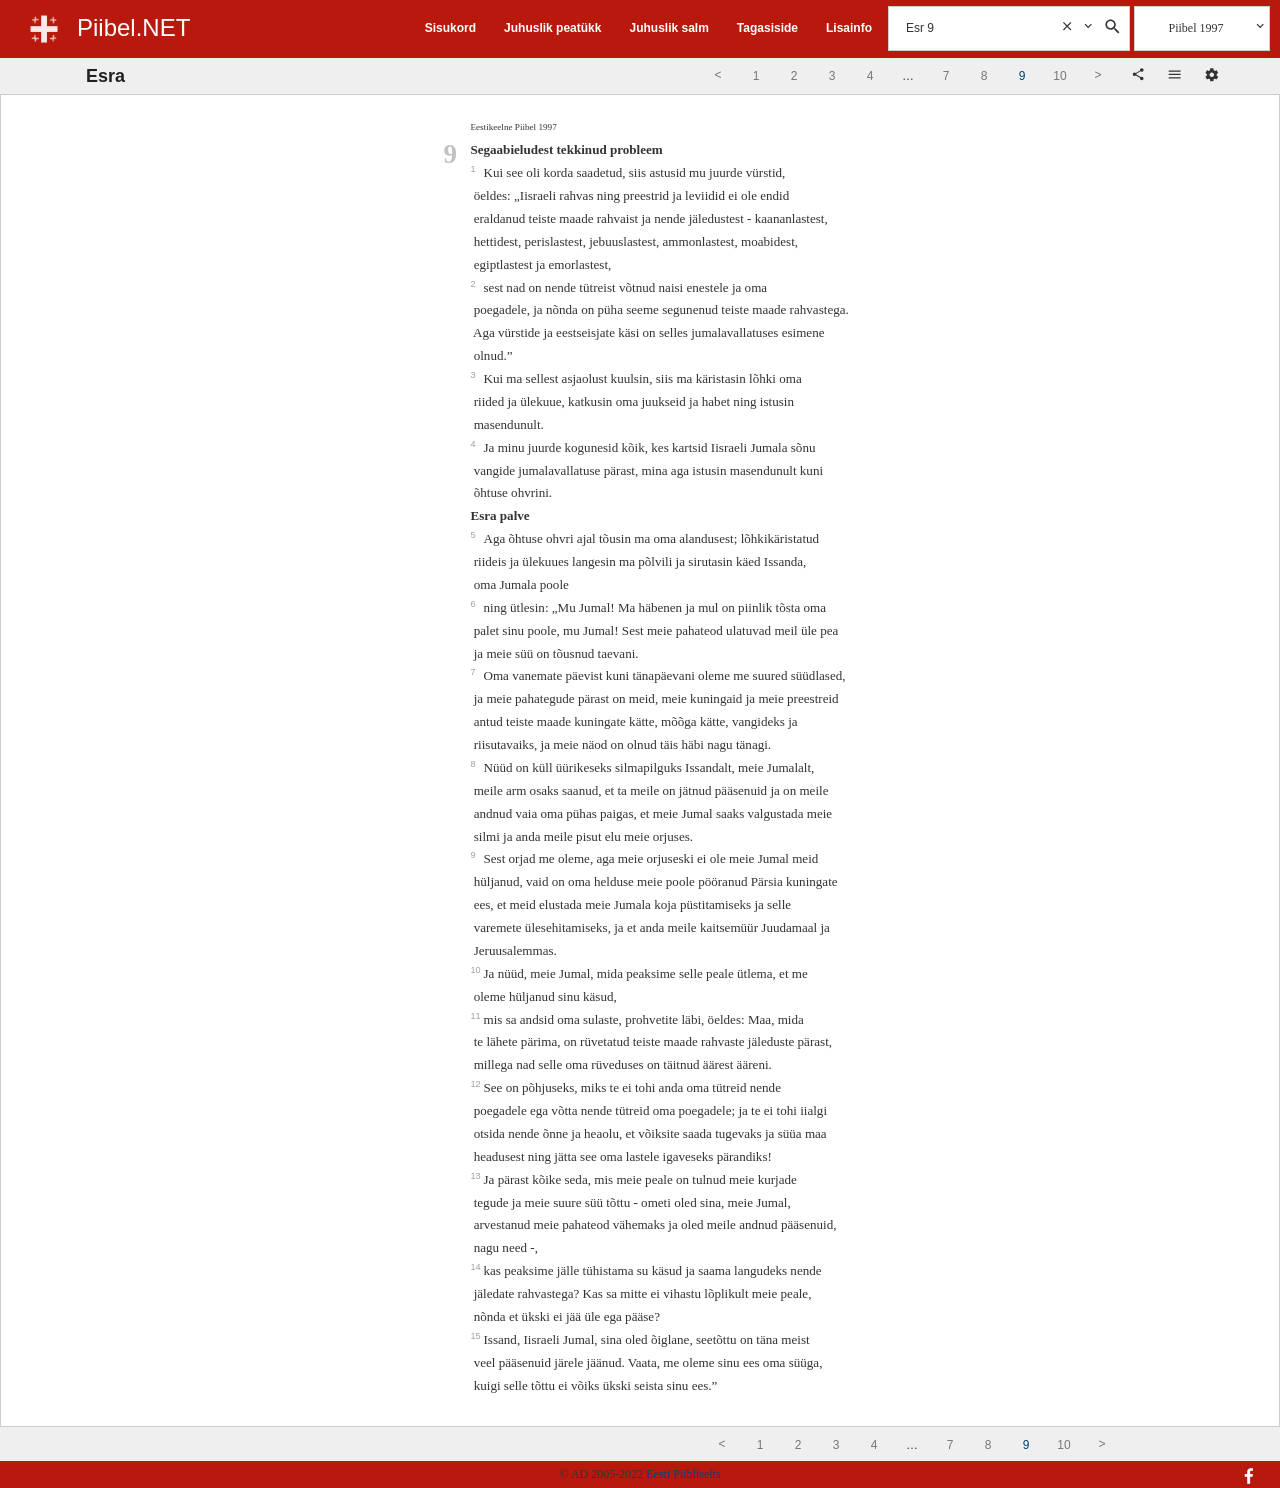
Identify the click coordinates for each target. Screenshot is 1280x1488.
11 (476, 1016)
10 (476, 970)
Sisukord (450, 28)
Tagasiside (767, 28)
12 (476, 1084)
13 (476, 1176)
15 (476, 1336)
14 (476, 1267)
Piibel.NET (133, 27)
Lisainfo (849, 28)
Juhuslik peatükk (552, 28)
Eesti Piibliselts (683, 1474)
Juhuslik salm (668, 28)
